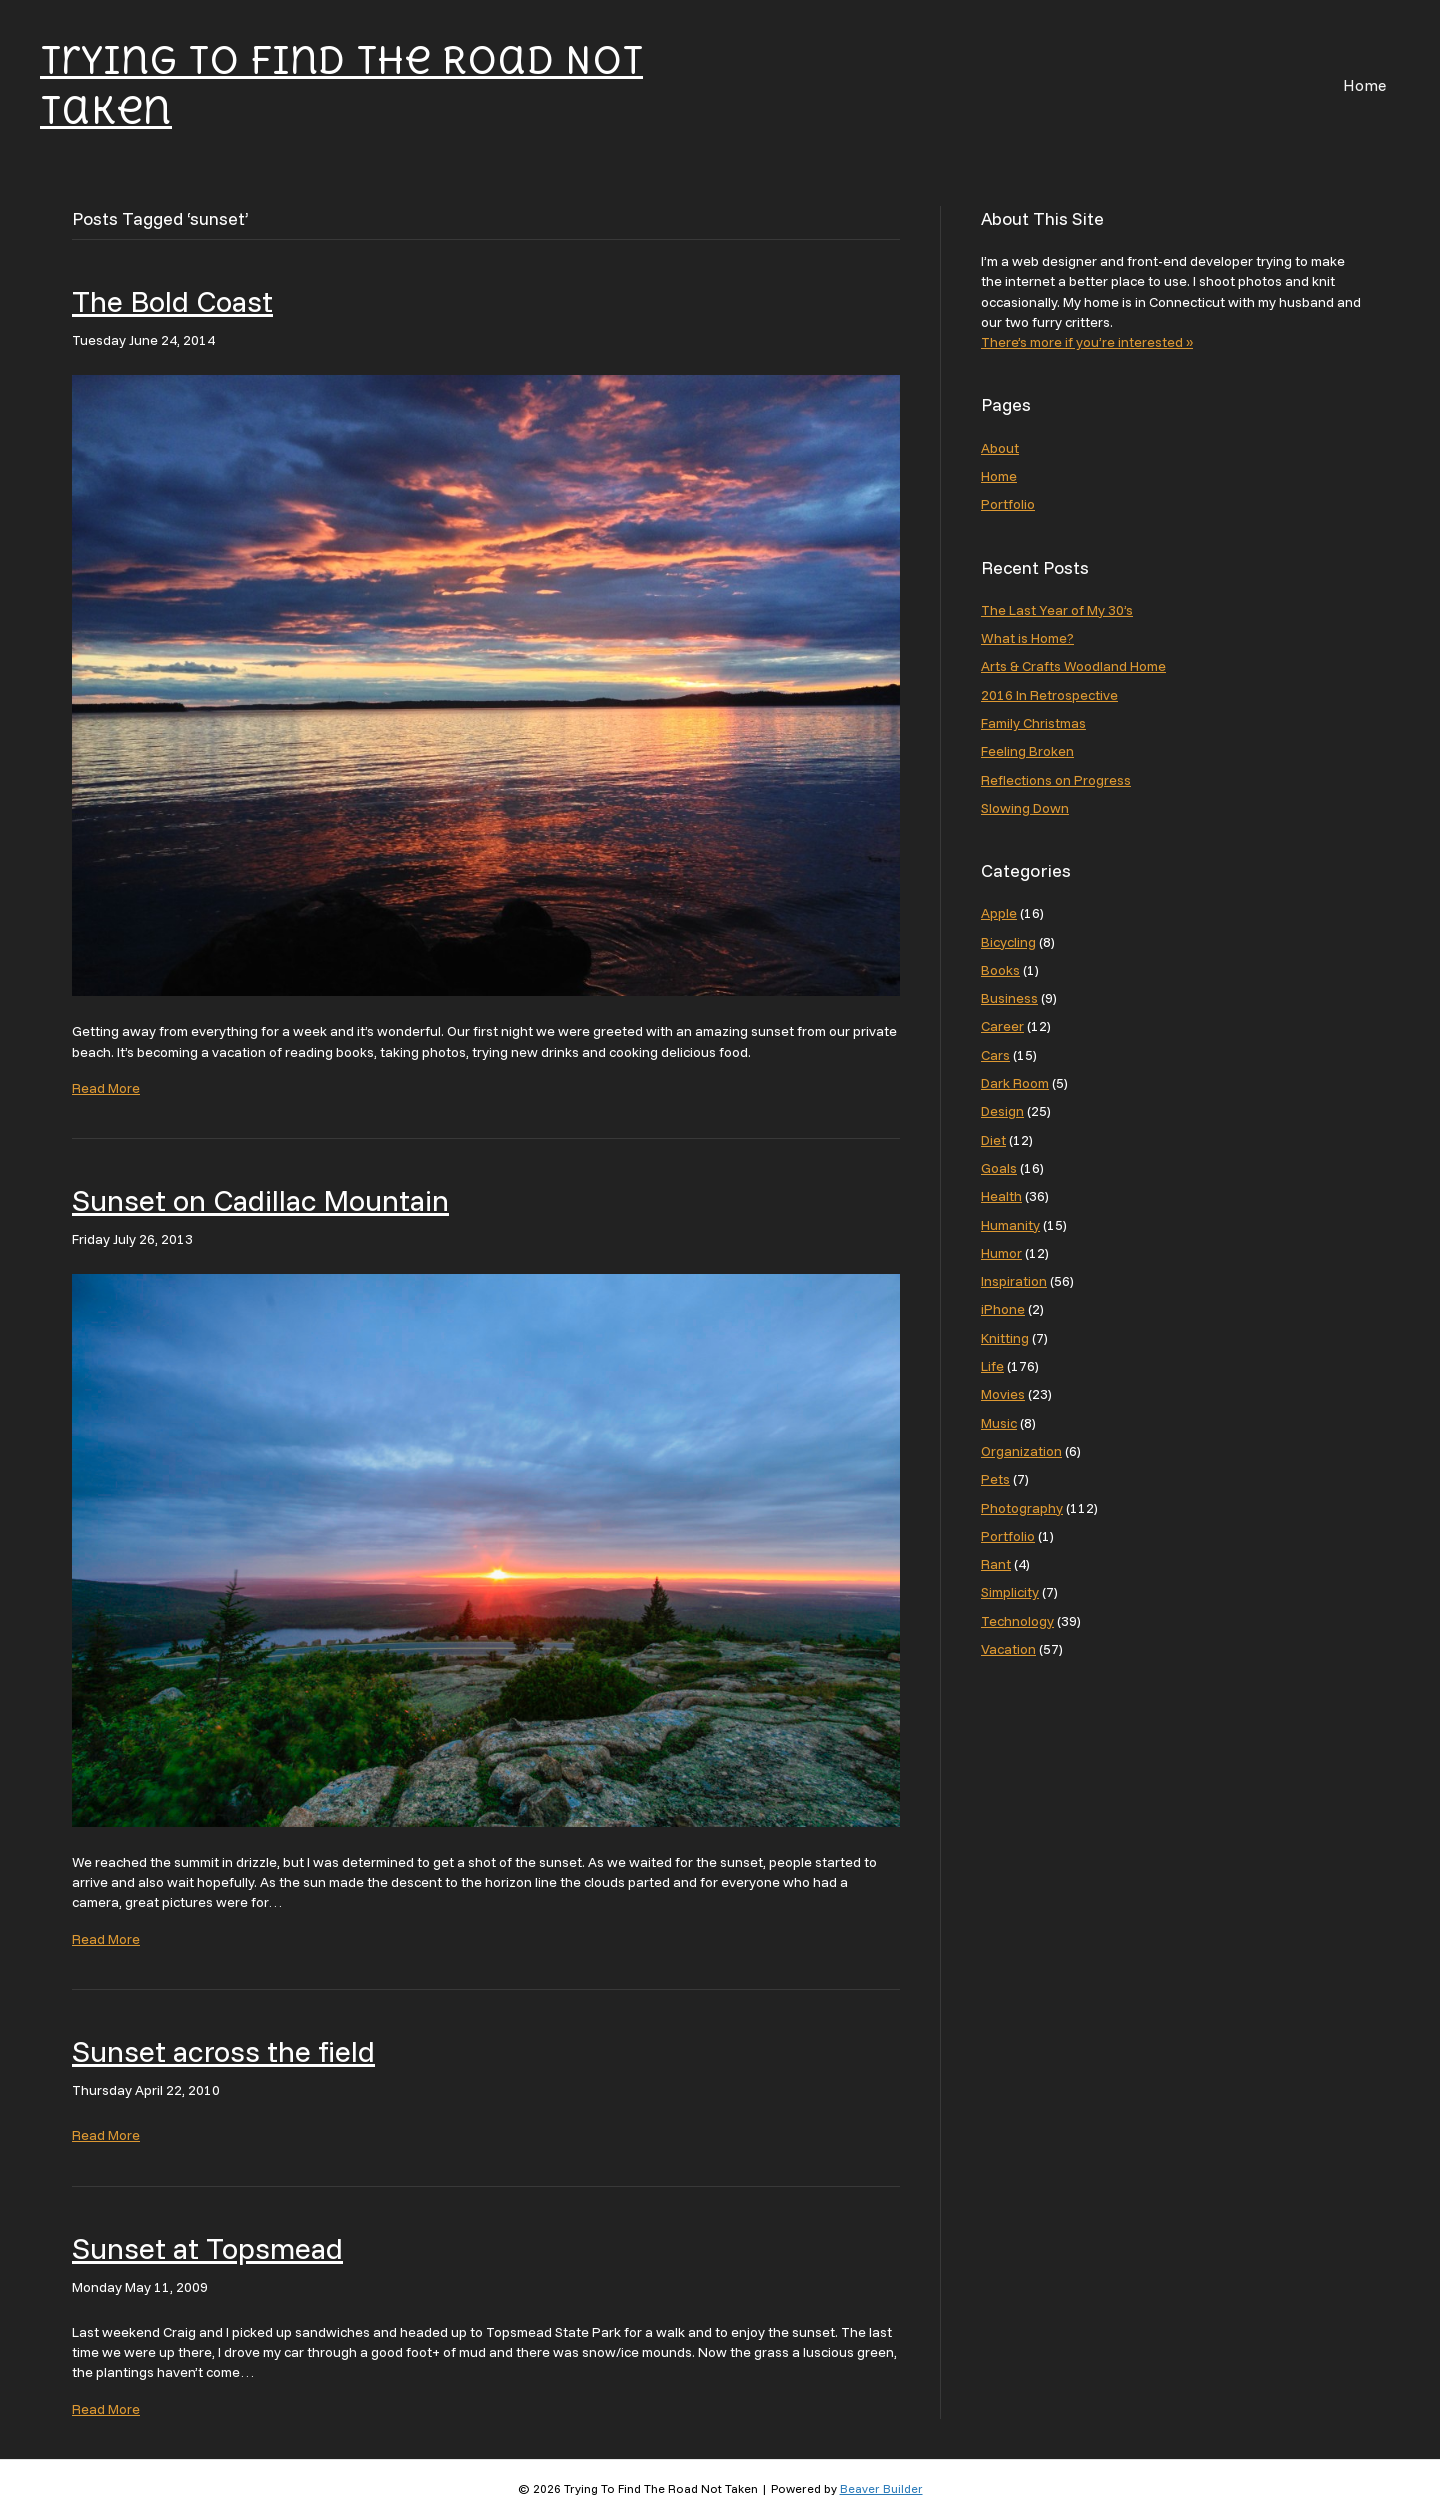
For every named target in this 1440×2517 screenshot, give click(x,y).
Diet (993, 1140)
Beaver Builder (881, 2488)
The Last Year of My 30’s (1057, 610)
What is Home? (1027, 638)
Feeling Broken (1027, 751)
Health (1001, 1196)
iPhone (1003, 1309)
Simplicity (1010, 1592)
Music (999, 1423)
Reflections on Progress (1056, 780)
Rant (996, 1564)
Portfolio (1008, 504)
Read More (106, 1088)
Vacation (1008, 1649)
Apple (999, 913)
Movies (1003, 1394)
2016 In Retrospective (1049, 695)
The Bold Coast (172, 301)
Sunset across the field (223, 2051)
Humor (1001, 1253)
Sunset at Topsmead (207, 2248)
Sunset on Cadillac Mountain (260, 1200)
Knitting (1005, 1338)
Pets (995, 1479)
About (1000, 448)
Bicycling (1008, 942)
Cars (995, 1055)
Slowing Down (1025, 808)
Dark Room (1015, 1083)
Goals (999, 1168)
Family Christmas (1033, 723)
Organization (1021, 1451)
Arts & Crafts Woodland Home (1073, 666)
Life (992, 1366)
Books (1000, 970)
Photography (1022, 1508)
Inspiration (1014, 1281)
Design (1002, 1111)
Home (1364, 85)
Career (1002, 1026)
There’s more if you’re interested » (1087, 342)
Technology (1017, 1621)
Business (1009, 998)
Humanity (1010, 1225)
